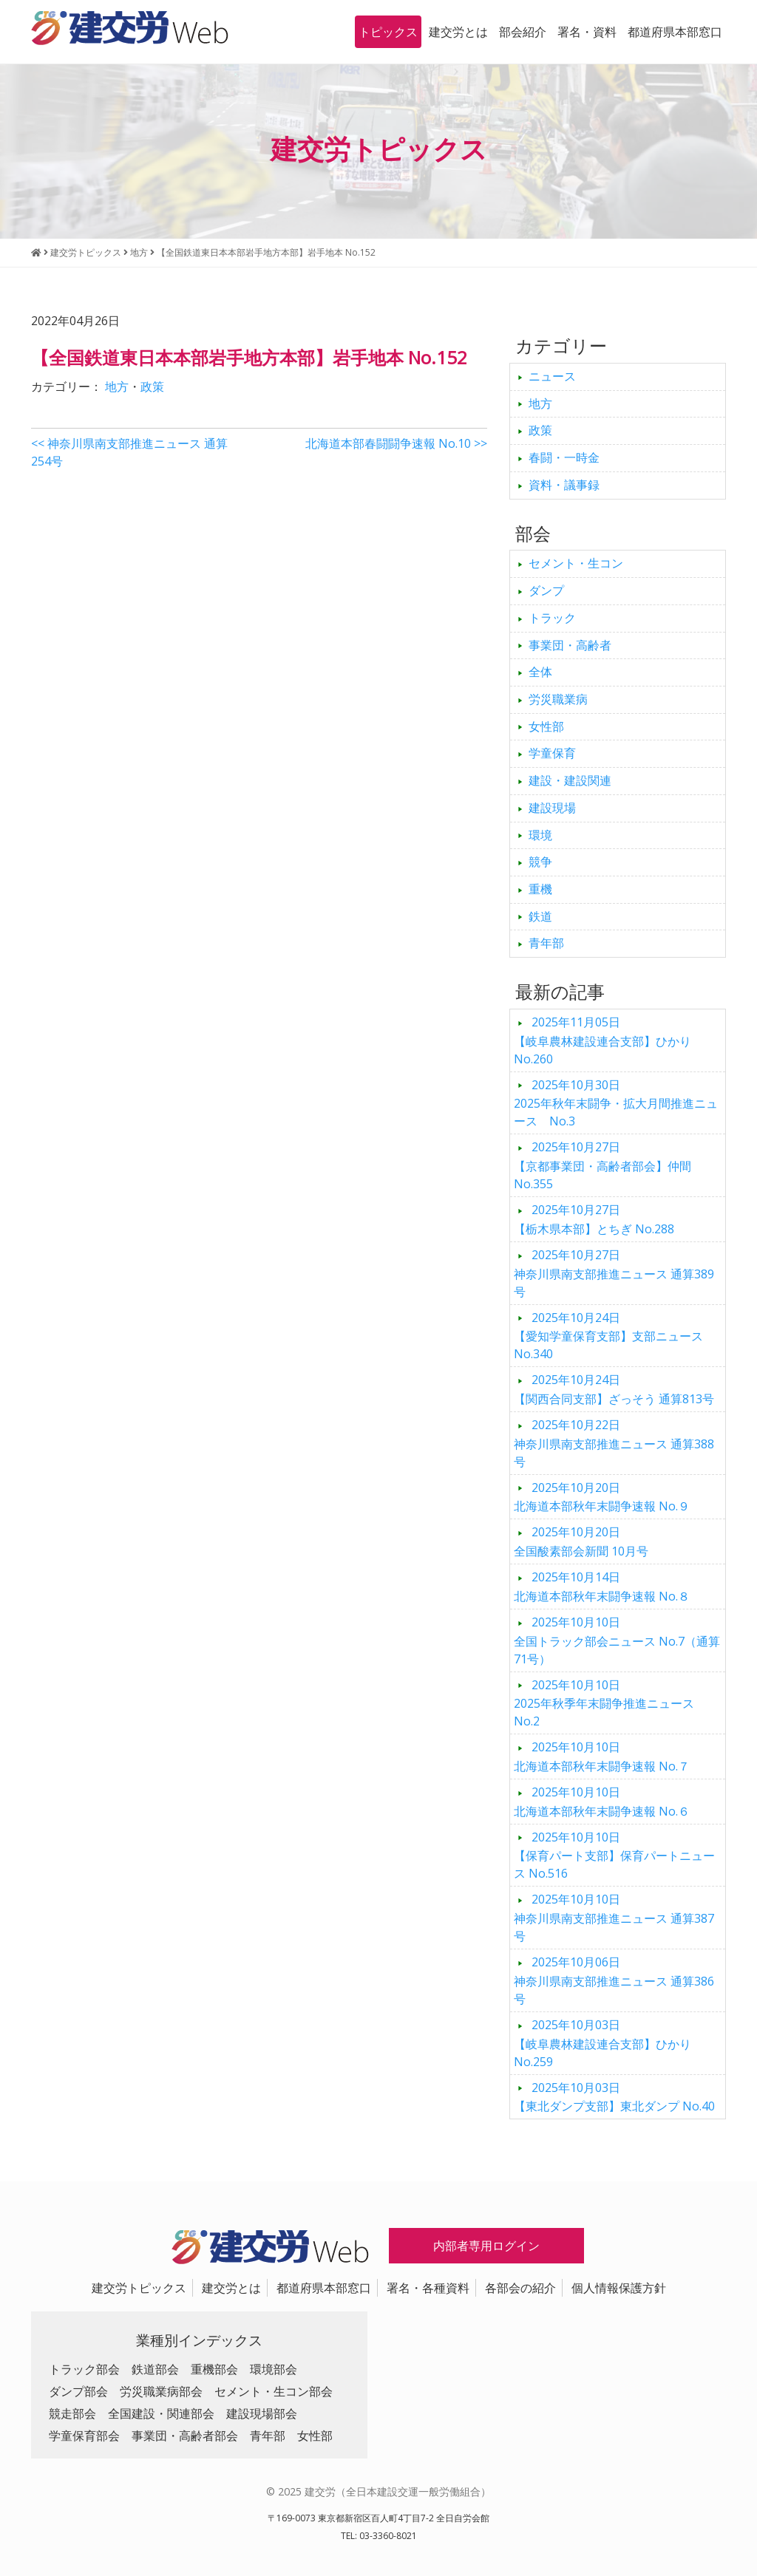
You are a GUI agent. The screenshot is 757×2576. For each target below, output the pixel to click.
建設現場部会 (261, 2413)
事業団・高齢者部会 (185, 2435)
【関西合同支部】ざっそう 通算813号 (614, 1389)
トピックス (388, 32)
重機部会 (214, 2369)
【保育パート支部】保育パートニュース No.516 (614, 1855)
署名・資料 (587, 32)
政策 (152, 386)
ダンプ (546, 590)
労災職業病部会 (161, 2391)
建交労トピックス (139, 2288)
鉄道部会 (155, 2369)
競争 (540, 861)
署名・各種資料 (428, 2288)
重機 (540, 889)
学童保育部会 (84, 2435)
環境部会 (273, 2369)
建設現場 (552, 808)
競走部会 (72, 2413)
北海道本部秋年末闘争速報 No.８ (602, 1586)
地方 (117, 386)
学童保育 (552, 753)
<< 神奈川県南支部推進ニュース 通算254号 (129, 452)
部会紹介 (522, 32)
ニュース (552, 376)
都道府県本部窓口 (675, 32)
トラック (552, 618)
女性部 (546, 726)
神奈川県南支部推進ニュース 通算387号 (614, 1917)
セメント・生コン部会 (273, 2391)
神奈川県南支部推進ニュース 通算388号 (614, 1443)
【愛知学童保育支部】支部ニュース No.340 (608, 1336)
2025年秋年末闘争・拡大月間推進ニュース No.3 (616, 1103)
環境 (540, 835)
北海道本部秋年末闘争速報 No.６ (602, 1801)
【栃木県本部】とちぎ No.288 (594, 1219)
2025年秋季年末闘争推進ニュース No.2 (610, 1703)
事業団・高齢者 (570, 645)
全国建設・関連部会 (161, 2413)
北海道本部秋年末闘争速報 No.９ (602, 1497)
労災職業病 (558, 699)
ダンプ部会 (78, 2391)
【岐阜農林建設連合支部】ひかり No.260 (602, 1040)
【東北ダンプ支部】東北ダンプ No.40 (614, 2097)
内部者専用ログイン (486, 2246)
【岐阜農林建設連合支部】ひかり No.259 (602, 2043)
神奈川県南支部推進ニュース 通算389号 (614, 1273)
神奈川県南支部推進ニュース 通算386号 (614, 1980)
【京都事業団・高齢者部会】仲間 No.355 (602, 1165)
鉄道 (540, 916)
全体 (540, 672)
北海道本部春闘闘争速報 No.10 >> (396, 443)
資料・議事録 (564, 485)
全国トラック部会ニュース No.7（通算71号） (617, 1640)
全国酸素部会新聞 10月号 (581, 1541)
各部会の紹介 (520, 2288)
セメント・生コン (576, 563)
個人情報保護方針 (618, 2288)
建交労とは (458, 32)
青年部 (546, 943)
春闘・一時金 (564, 457)
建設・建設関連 (570, 780)
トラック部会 (84, 2369)
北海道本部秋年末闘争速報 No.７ (602, 1756)
